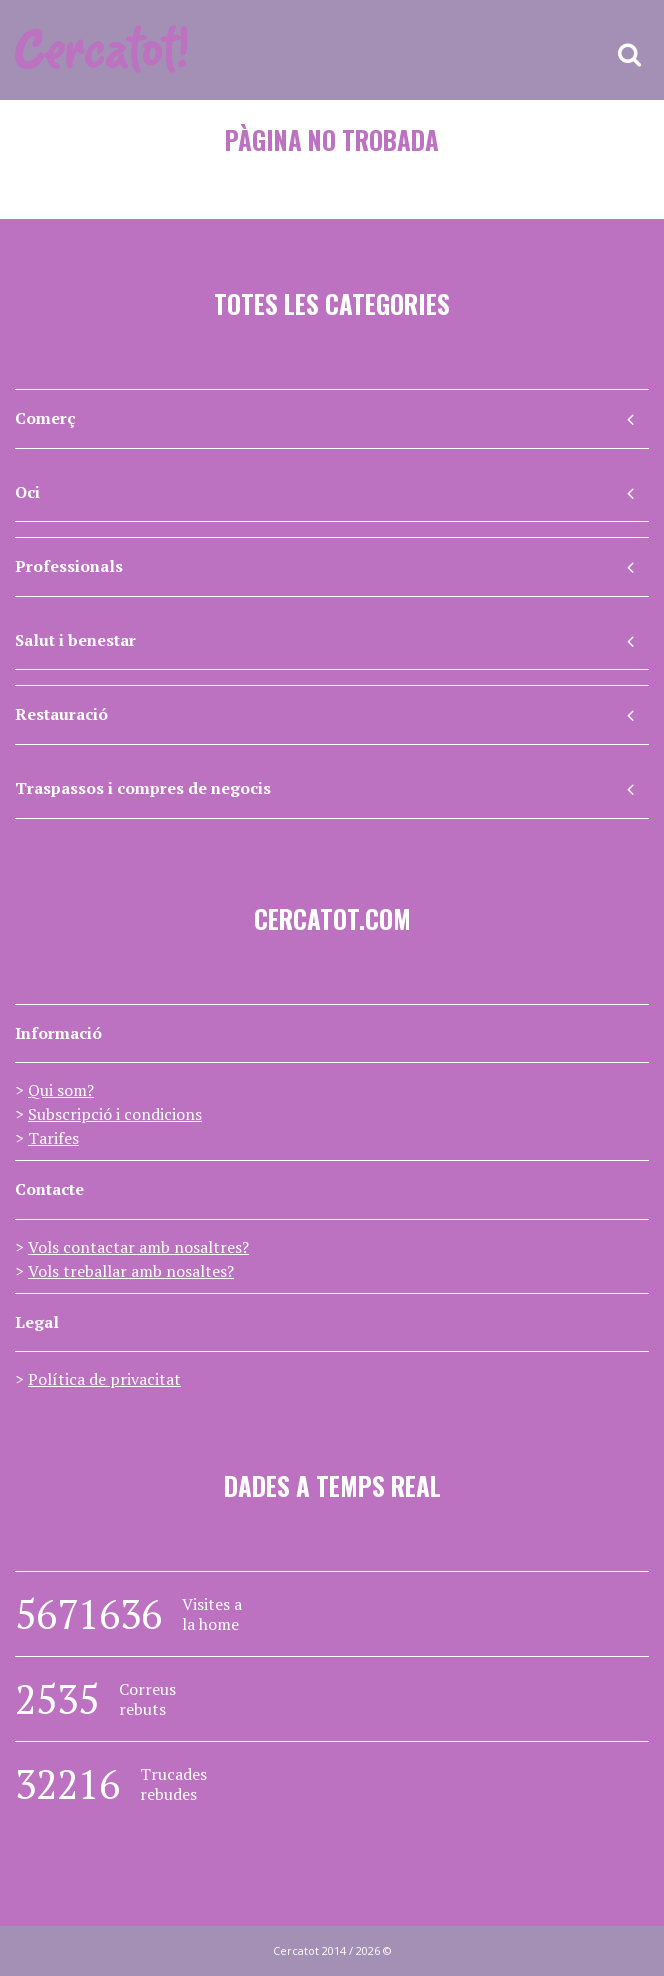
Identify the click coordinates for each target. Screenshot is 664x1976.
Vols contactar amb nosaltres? (138, 1247)
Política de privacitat (104, 1379)
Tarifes (53, 1138)
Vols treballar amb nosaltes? (131, 1271)
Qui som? (61, 1090)
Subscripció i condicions (115, 1114)
